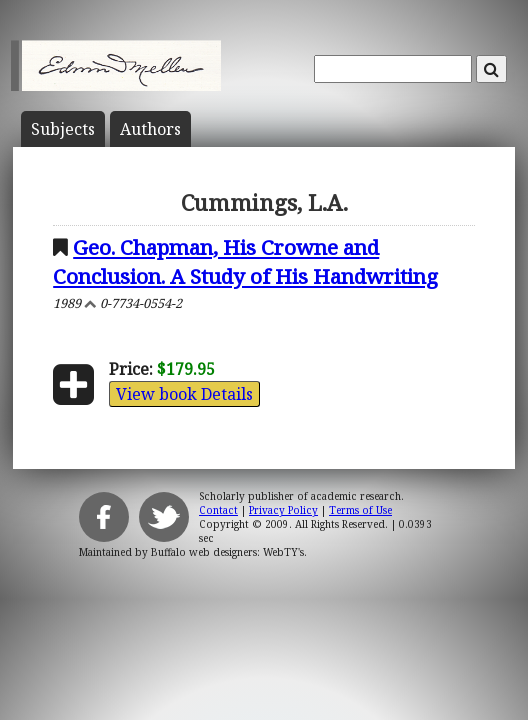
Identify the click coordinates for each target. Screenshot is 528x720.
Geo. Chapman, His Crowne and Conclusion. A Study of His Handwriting (245, 261)
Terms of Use (360, 510)
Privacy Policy (283, 510)
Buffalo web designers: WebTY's (227, 552)
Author (150, 129)
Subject (63, 129)
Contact (218, 510)
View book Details (184, 394)
